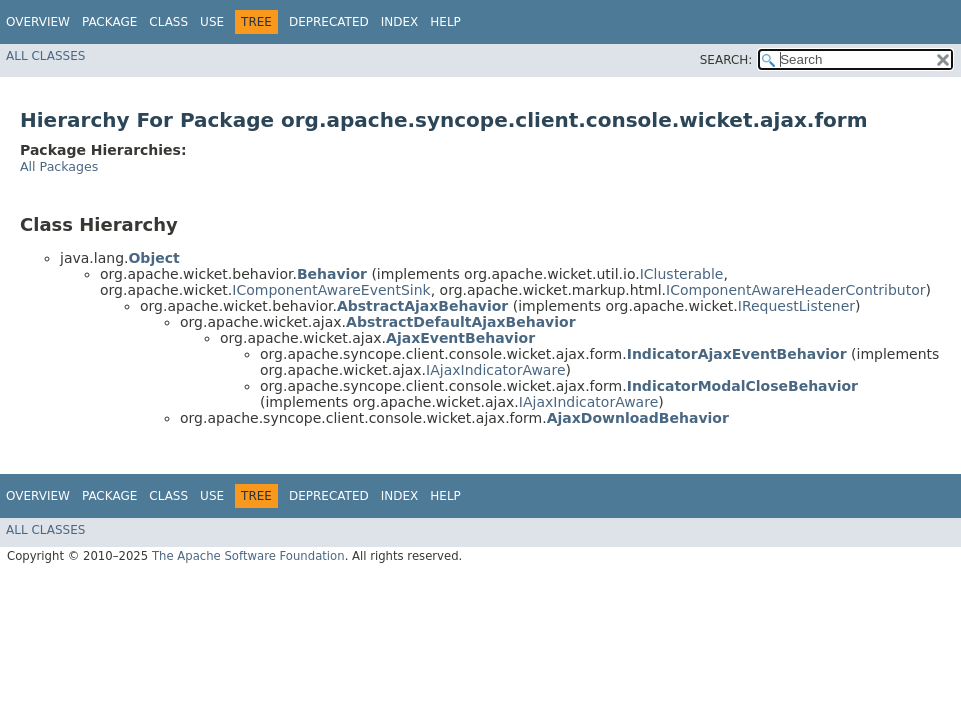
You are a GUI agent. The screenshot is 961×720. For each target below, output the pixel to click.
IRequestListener (796, 306)
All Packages (59, 166)
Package (109, 22)
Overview (38, 22)
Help (445, 22)
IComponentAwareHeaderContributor (795, 290)
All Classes (45, 56)
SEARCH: (726, 60)
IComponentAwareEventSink (331, 290)
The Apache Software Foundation (248, 556)
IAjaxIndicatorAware (495, 370)
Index (400, 22)
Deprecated (329, 22)
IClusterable (682, 274)
